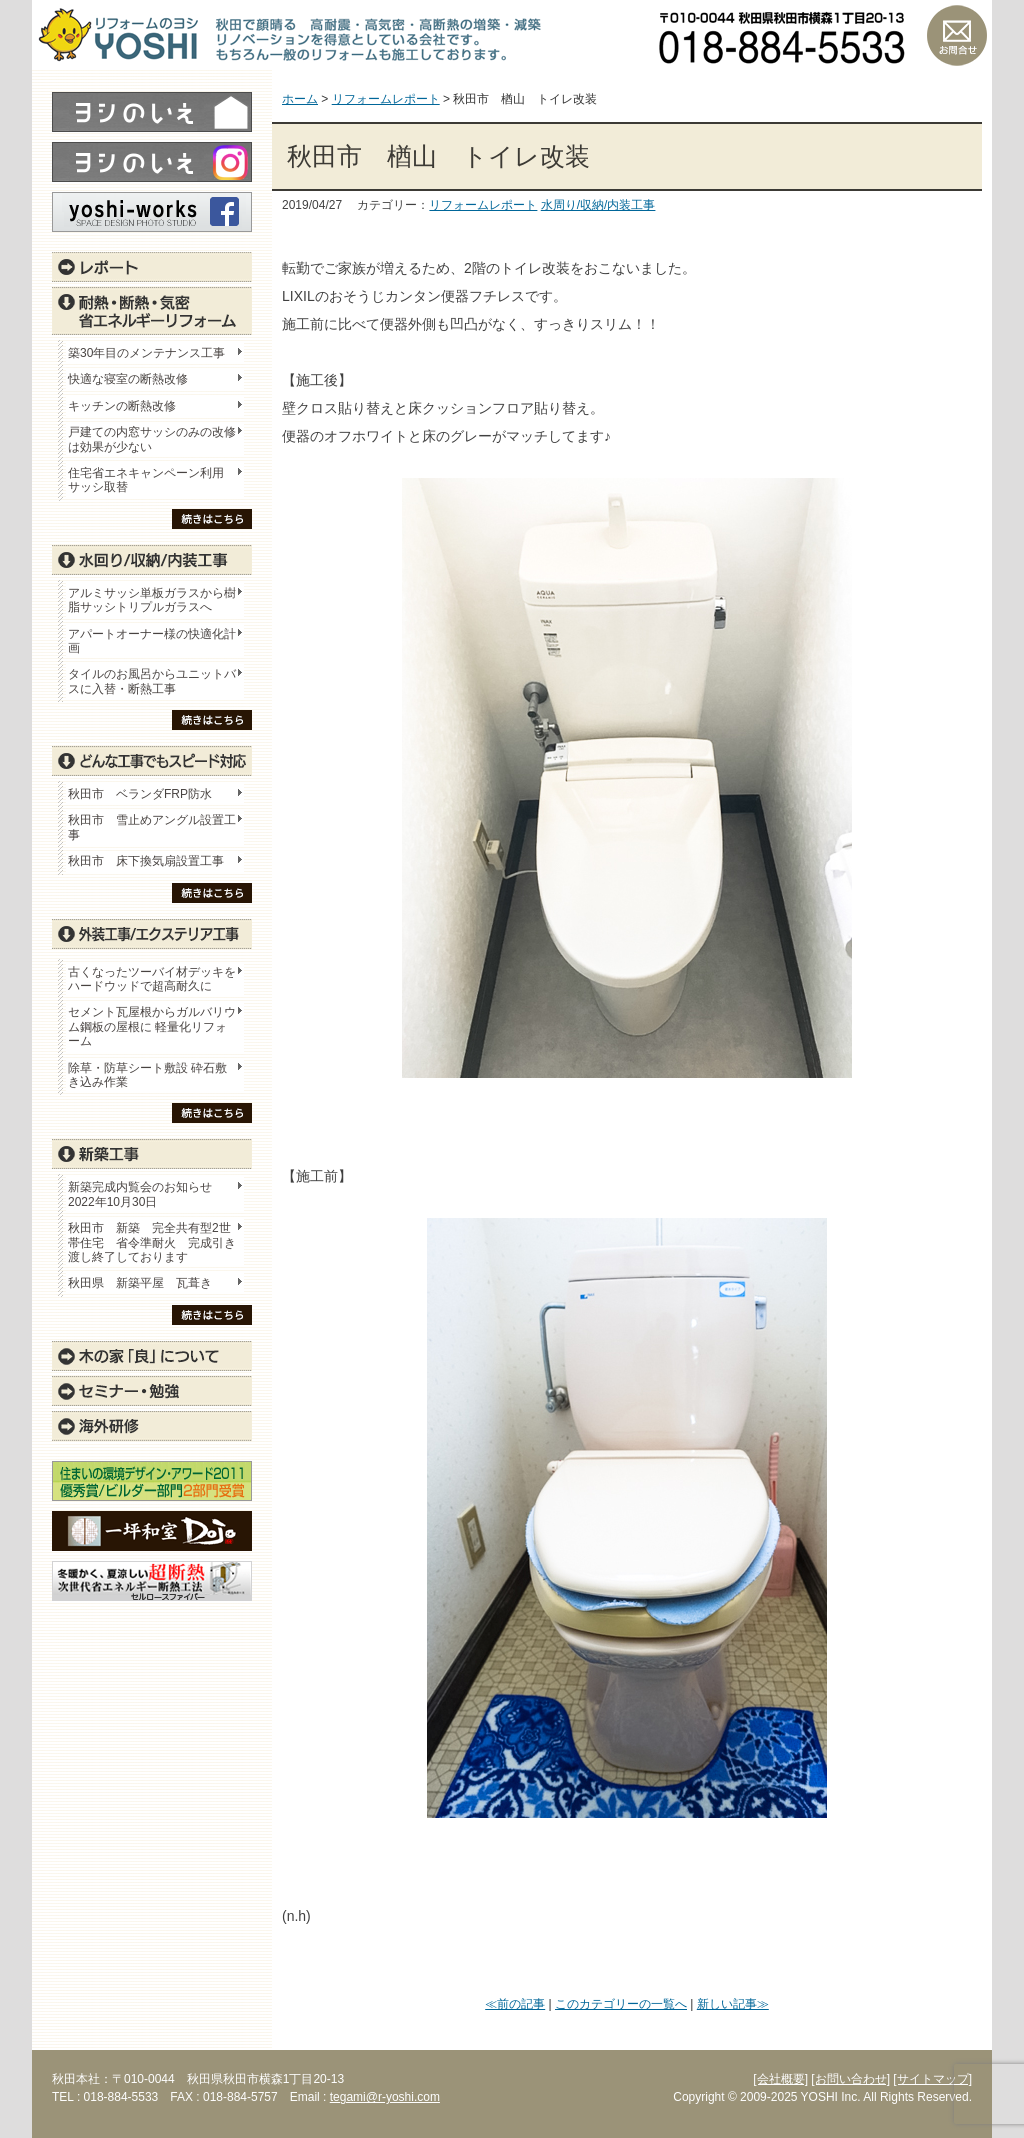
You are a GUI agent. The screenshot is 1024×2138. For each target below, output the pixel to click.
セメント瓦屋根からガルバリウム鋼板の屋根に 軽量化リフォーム (152, 1026)
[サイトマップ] (932, 2079)
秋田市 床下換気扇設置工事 (146, 861)
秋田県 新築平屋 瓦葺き (140, 1283)
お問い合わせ (957, 35)
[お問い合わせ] (850, 2079)
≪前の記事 (515, 2004)
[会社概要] (780, 2079)
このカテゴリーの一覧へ (621, 2004)
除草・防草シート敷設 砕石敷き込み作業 (147, 1075)
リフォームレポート (483, 205)
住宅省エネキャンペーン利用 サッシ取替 (152, 480)
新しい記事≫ (733, 2004)
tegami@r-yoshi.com (385, 2097)
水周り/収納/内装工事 (598, 205)
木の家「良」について (152, 1356)
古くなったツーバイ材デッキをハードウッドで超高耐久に (152, 979)
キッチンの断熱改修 (128, 406)
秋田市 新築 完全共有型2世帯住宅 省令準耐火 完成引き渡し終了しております (152, 1242)
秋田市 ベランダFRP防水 (140, 794)
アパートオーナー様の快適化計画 (152, 641)
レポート (152, 267)
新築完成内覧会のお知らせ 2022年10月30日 (140, 1194)
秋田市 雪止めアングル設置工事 (152, 827)
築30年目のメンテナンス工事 (146, 353)
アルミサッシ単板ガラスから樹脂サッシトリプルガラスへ (152, 600)
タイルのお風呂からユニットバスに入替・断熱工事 (152, 681)
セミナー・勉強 (152, 1391)
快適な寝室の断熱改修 (128, 379)
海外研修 (152, 1426)
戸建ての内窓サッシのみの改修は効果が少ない (152, 439)
